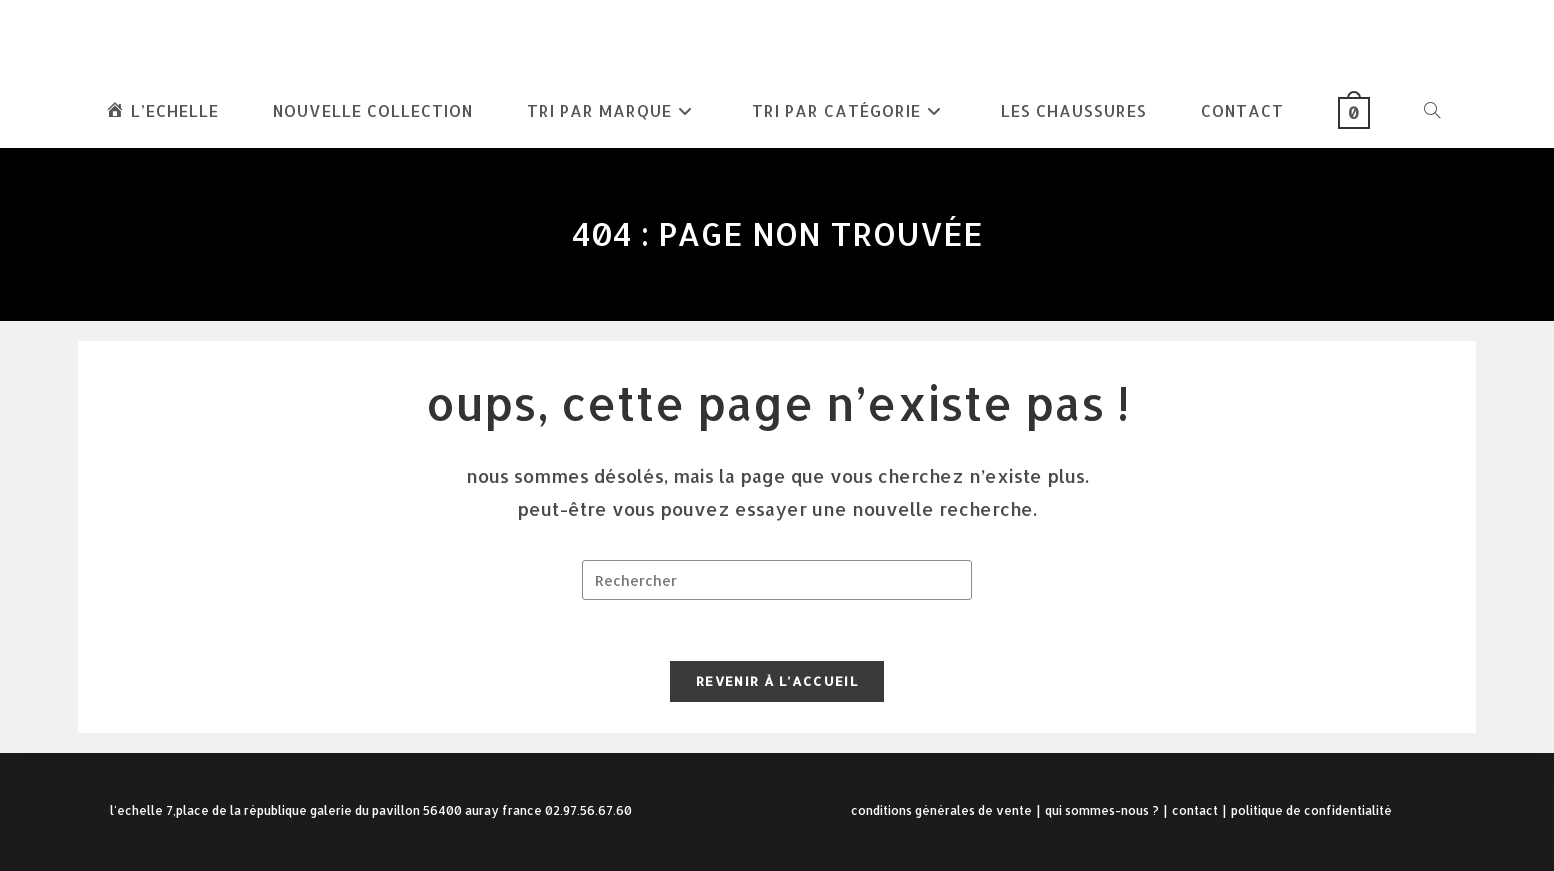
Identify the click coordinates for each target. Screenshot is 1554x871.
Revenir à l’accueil (777, 681)
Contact (1195, 810)
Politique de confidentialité (1311, 810)
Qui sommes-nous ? (1102, 810)
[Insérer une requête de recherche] (777, 580)
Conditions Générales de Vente (941, 810)
